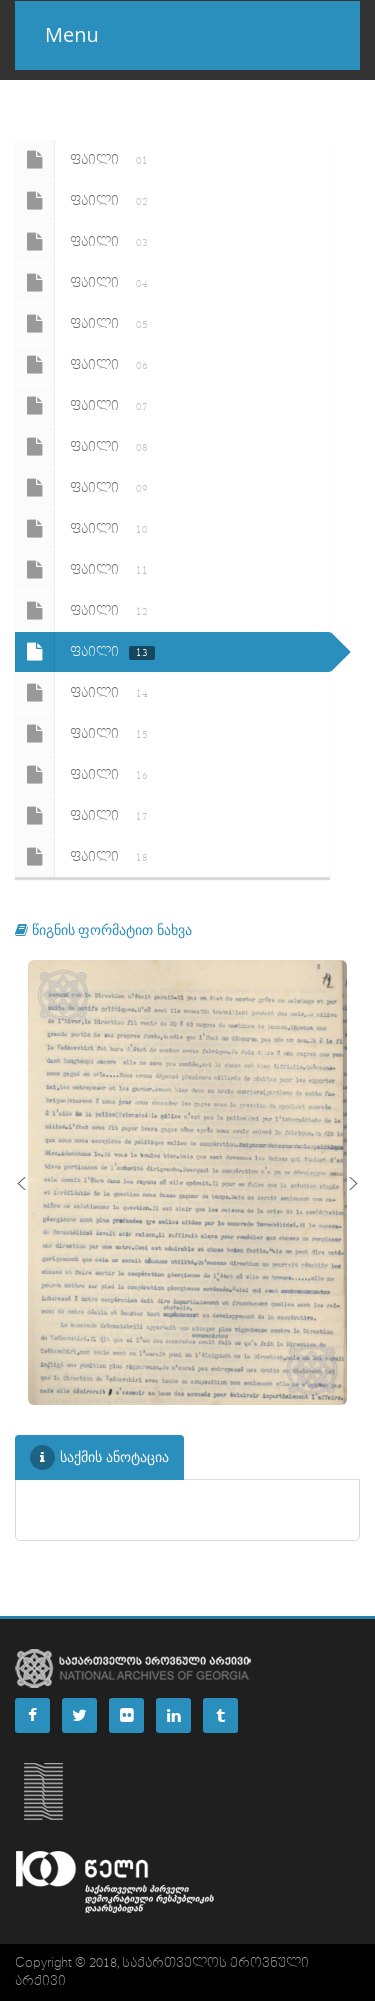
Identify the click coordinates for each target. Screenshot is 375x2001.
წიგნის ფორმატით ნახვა (103, 929)
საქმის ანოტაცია (99, 1457)
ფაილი (85, 160)
